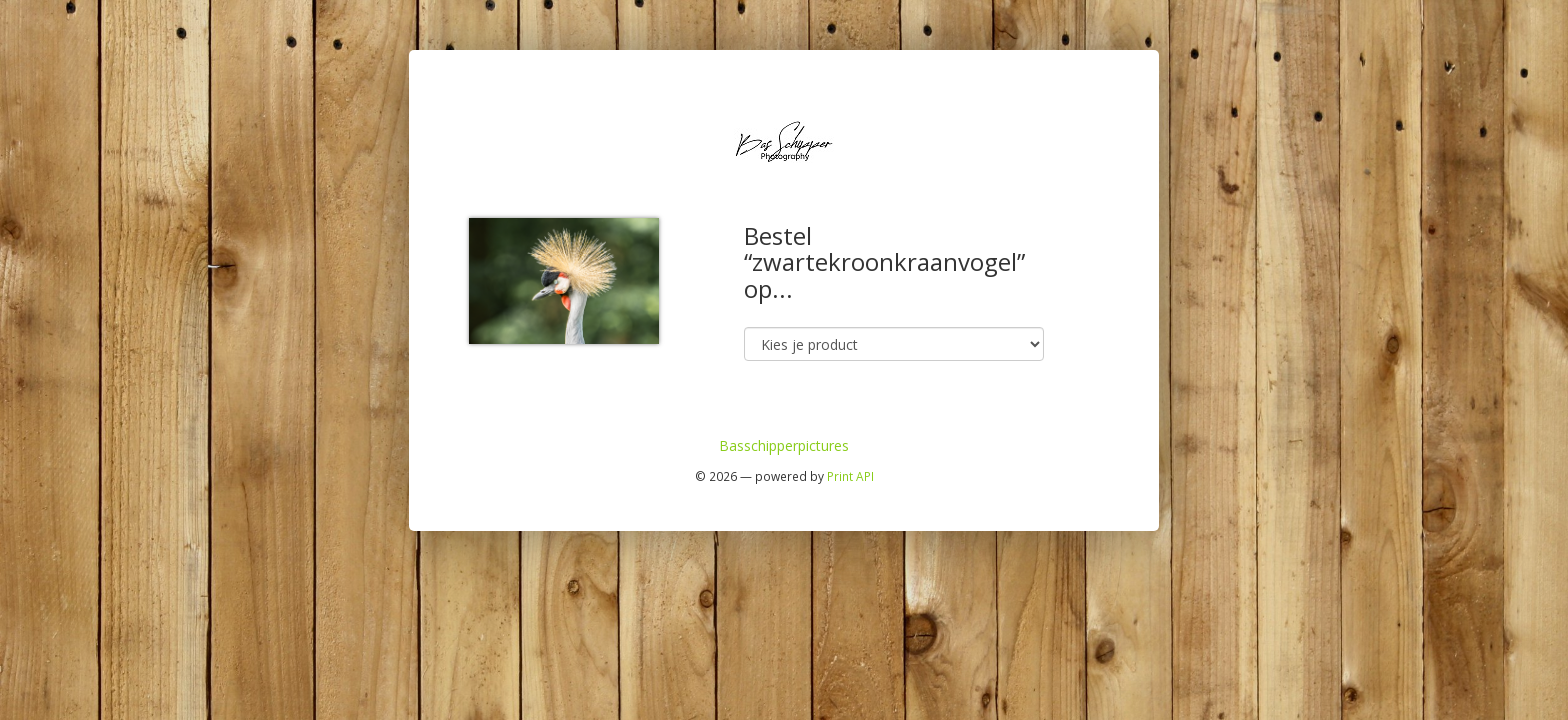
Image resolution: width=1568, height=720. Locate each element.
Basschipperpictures (784, 445)
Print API (850, 476)
